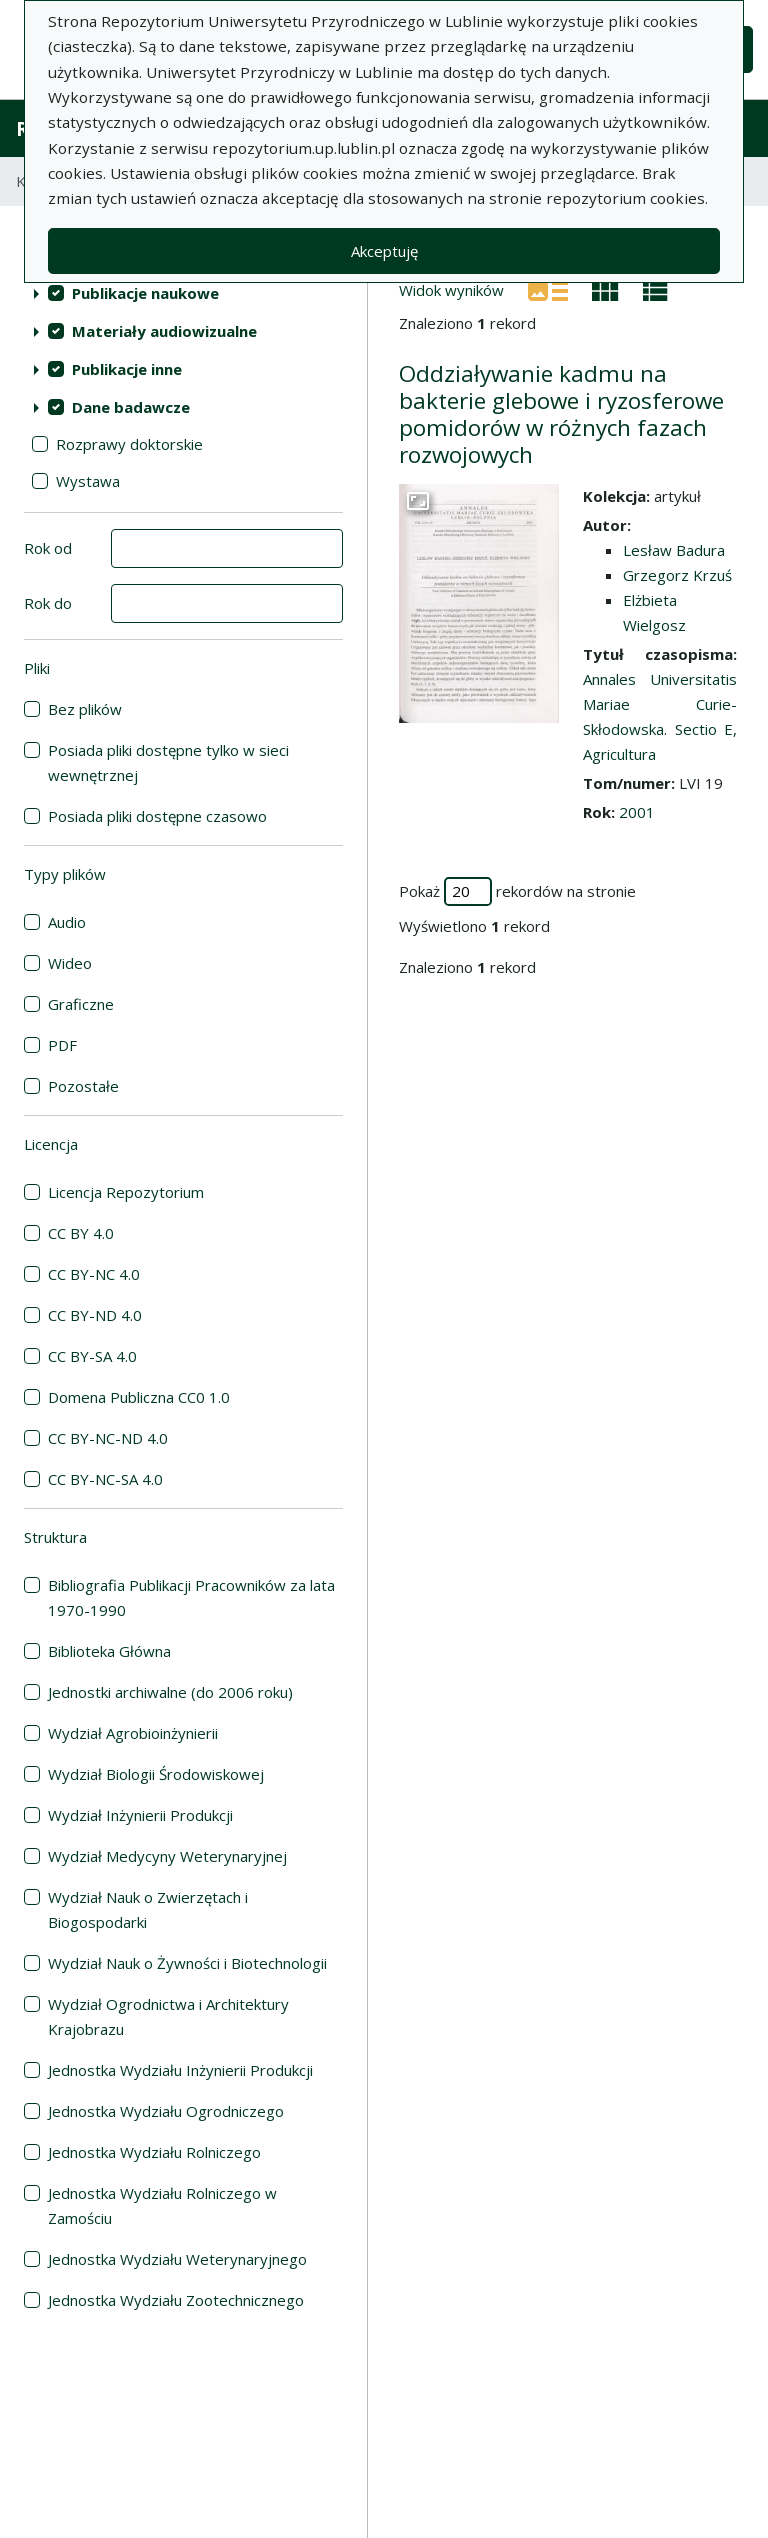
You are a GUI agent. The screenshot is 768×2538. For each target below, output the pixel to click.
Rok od (48, 548)
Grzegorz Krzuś (677, 575)
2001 (637, 812)
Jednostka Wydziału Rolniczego (154, 2152)
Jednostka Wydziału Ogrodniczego (166, 2111)
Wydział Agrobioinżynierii (133, 1733)
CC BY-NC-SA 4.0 (105, 1479)
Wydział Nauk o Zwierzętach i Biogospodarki (148, 1909)
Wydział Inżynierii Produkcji (140, 1815)
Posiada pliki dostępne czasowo (157, 816)
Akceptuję (384, 251)
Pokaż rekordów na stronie (517, 891)
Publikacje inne (127, 369)
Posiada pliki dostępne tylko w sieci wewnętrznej (168, 762)
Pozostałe (83, 1086)
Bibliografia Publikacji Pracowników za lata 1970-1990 (191, 1597)
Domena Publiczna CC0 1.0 (139, 1397)
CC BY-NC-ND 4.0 (108, 1438)
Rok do (48, 603)
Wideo (70, 963)
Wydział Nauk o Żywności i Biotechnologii (187, 1963)
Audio (67, 922)
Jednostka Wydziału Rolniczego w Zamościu (162, 2205)
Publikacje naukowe (145, 293)
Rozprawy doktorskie (129, 444)
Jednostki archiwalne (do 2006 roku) (170, 1692)
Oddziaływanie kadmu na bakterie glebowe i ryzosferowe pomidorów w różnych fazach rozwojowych (561, 414)
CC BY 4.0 (81, 1233)
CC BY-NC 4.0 (94, 1274)
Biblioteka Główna (109, 1651)
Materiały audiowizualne (164, 331)
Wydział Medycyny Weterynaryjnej (167, 1856)
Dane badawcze (131, 407)
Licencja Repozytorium (126, 1192)
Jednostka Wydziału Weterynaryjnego (177, 2259)
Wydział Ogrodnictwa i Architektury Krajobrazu (168, 2016)
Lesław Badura (674, 550)
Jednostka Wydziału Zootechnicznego (176, 2300)
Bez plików (85, 709)
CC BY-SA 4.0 (92, 1356)
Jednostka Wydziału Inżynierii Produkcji (180, 2070)
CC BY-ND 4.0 (95, 1315)
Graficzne (81, 1004)
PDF (62, 1045)
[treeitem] (183, 293)
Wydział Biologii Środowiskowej (156, 1774)
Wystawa (88, 481)
